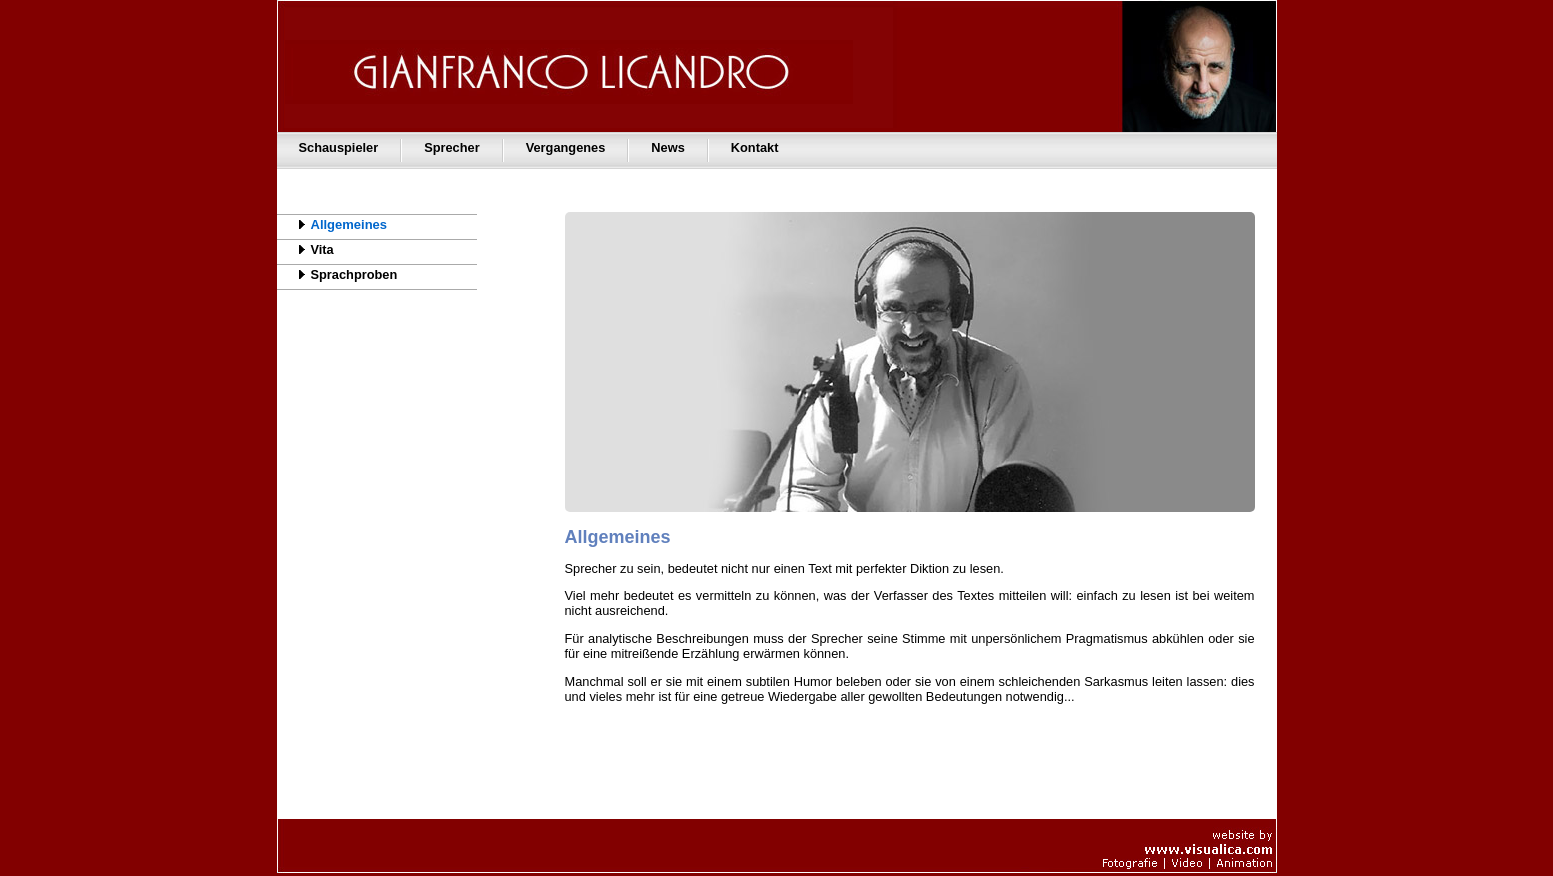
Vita (305, 249)
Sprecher (451, 147)
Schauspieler (339, 147)
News (667, 147)
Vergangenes (566, 147)
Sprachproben (337, 274)
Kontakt (755, 147)
